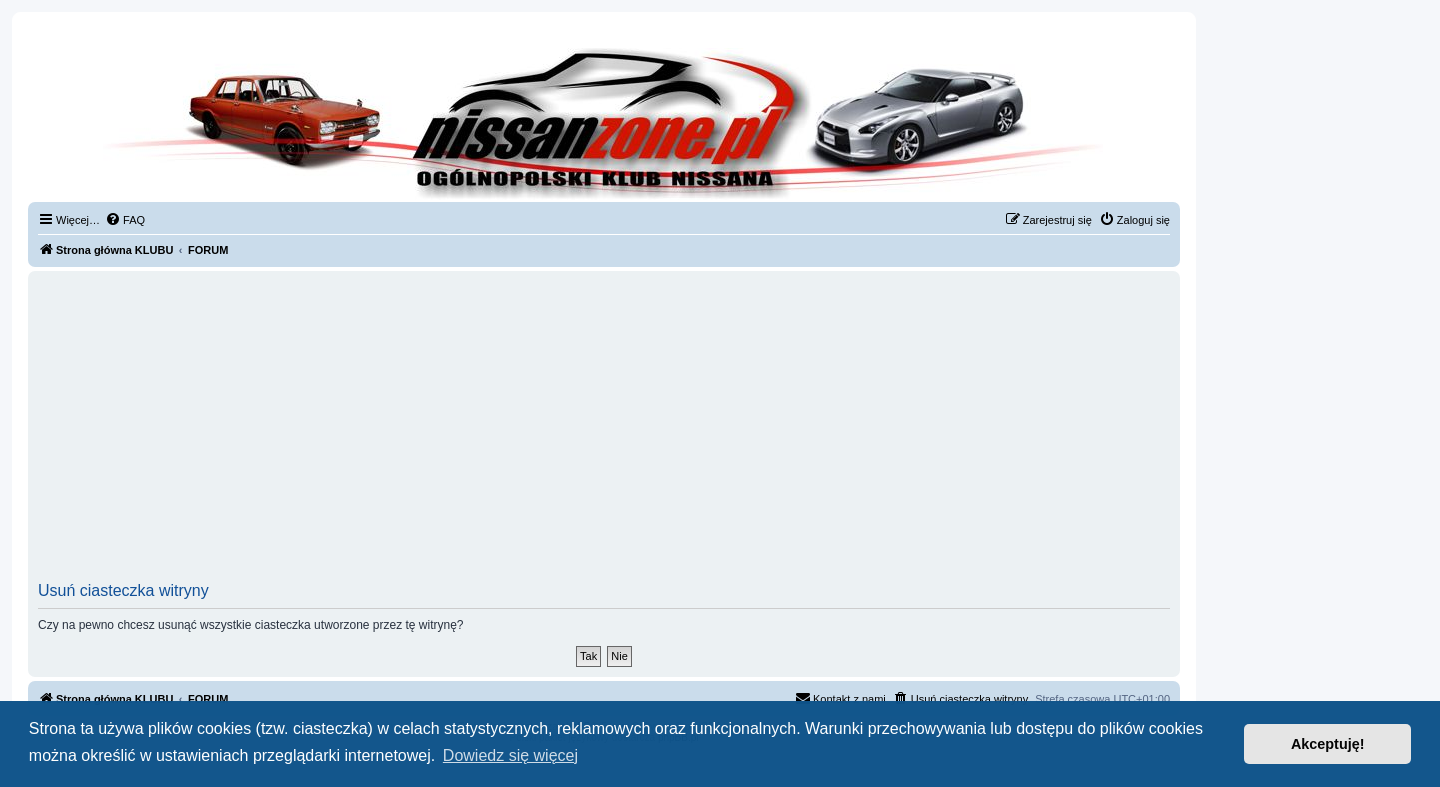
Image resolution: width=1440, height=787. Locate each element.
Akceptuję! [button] (1328, 744)
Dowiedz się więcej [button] (510, 755)
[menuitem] (125, 220)
